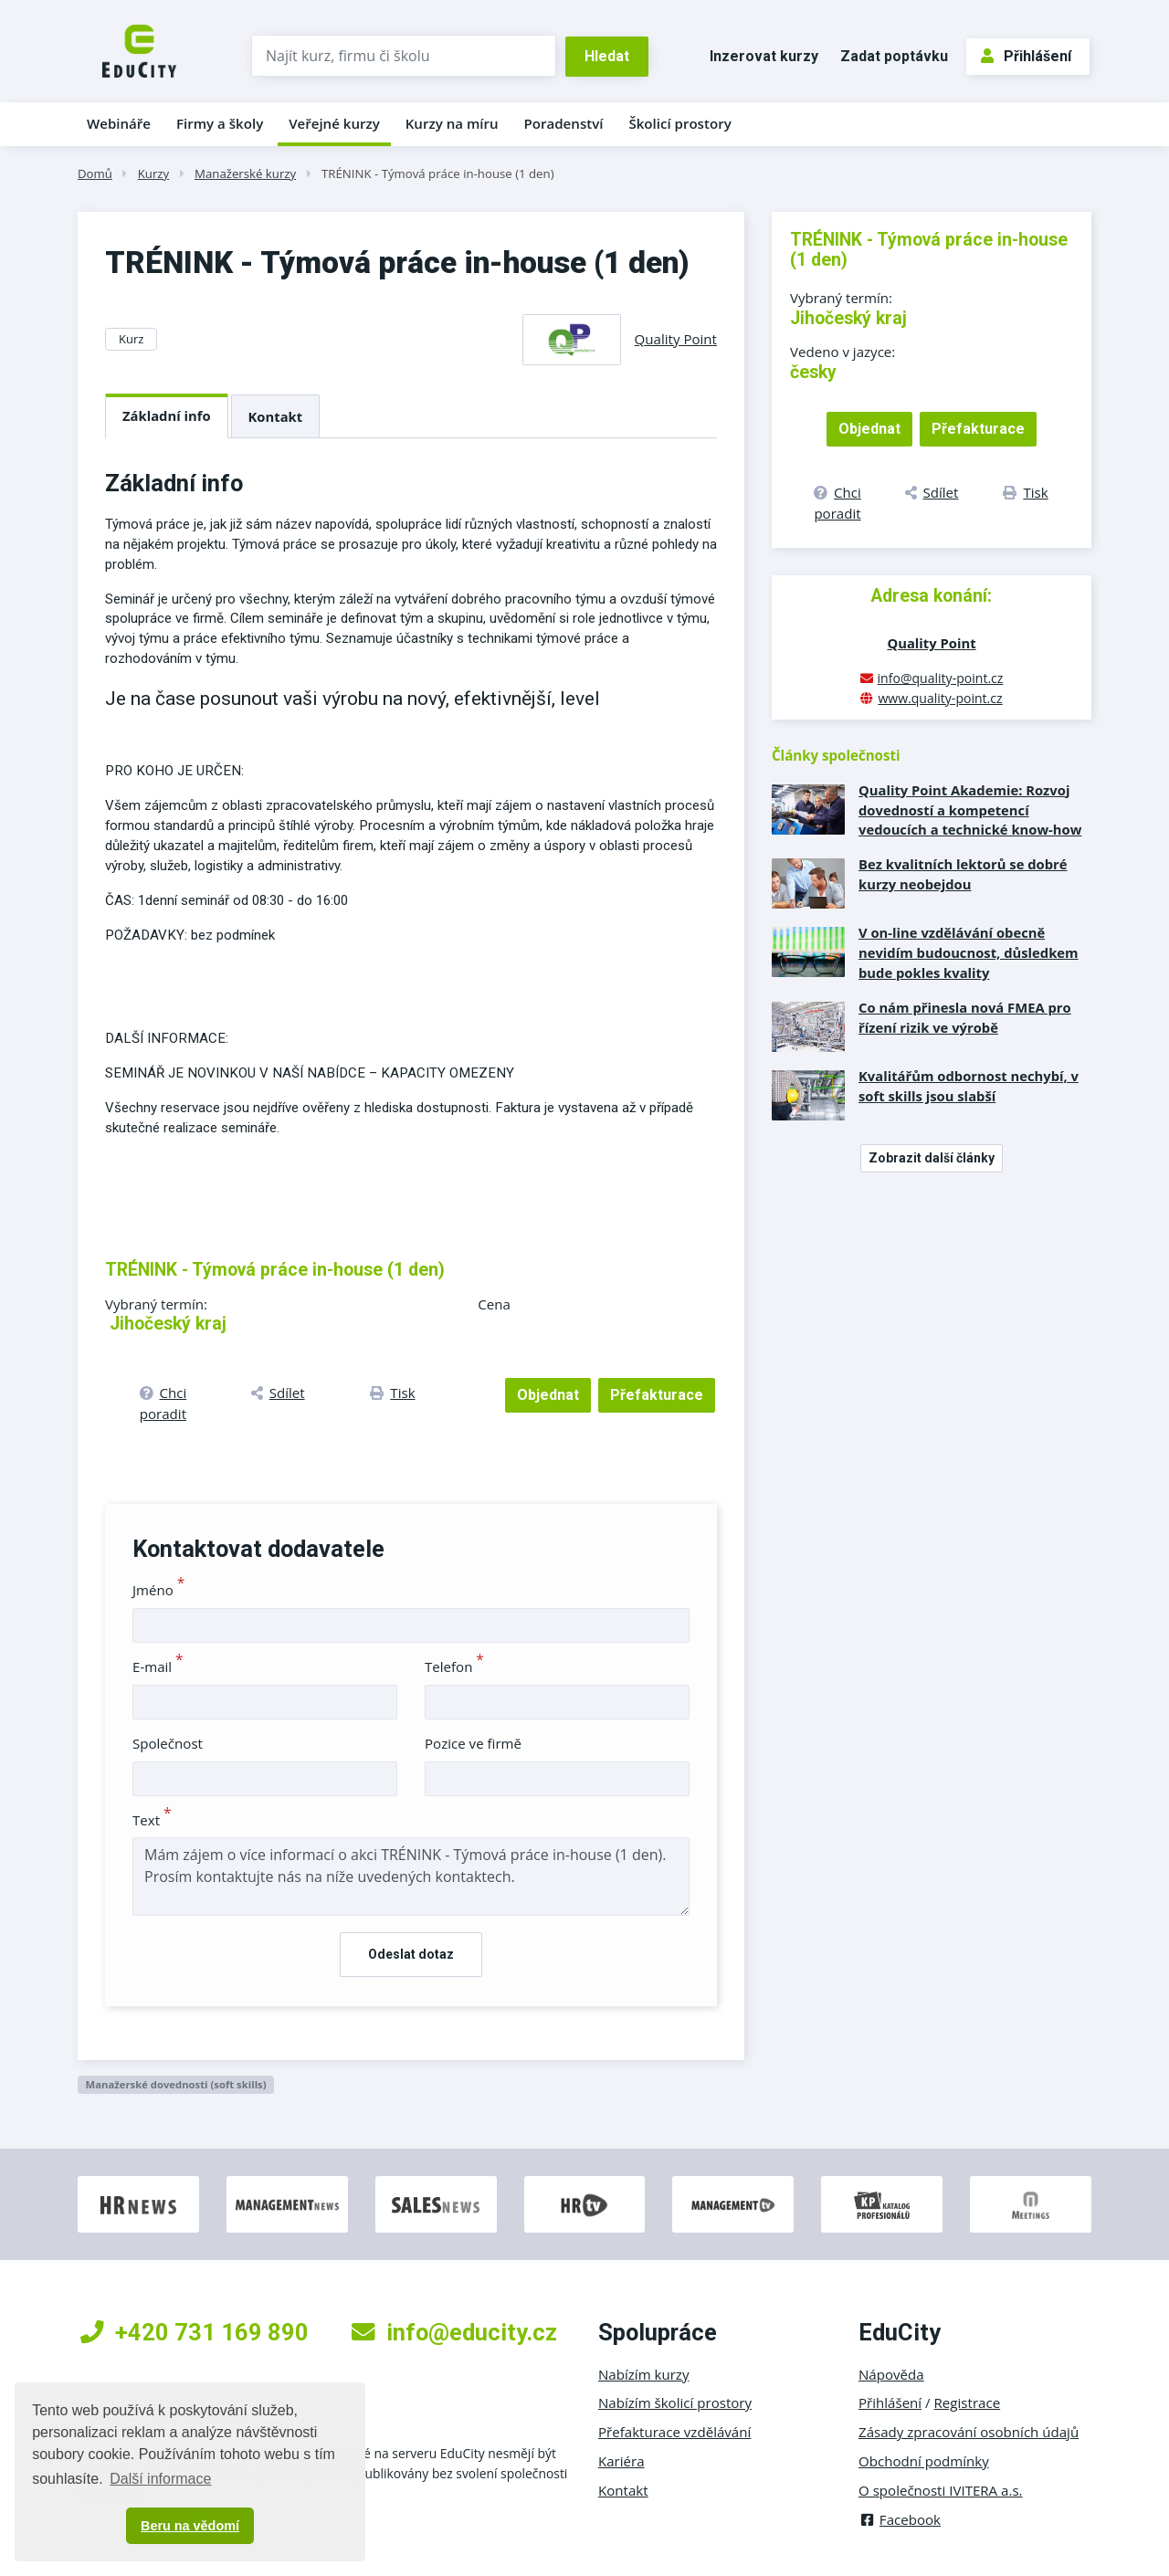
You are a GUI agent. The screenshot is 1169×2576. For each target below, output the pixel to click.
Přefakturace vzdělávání (674, 2432)
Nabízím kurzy (643, 2374)
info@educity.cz (454, 2332)
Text (152, 1820)
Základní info (166, 415)
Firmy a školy (219, 123)
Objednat (548, 1395)
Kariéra (621, 2461)
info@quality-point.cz (941, 678)
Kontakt (275, 416)
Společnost (167, 1743)
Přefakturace (656, 1395)
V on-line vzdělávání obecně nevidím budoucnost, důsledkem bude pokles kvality (968, 952)
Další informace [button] (160, 2479)
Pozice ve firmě (473, 1743)
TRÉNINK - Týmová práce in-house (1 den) (437, 173)
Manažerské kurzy (245, 173)
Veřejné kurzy (334, 123)
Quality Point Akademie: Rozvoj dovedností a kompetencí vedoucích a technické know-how (969, 810)
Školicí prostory (679, 123)
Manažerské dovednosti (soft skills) (175, 2084)
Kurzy (153, 173)
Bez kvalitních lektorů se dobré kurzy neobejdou (963, 874)
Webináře (119, 123)
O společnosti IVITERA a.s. (940, 2490)
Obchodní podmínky (923, 2461)
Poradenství (564, 123)
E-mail (158, 1666)
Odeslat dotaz (411, 1954)
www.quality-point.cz (940, 698)
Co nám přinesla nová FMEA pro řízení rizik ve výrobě (964, 1017)
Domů (95, 173)
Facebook (899, 2519)
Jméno (158, 1590)
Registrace (967, 2402)
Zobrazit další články (932, 1158)
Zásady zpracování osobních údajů (968, 2432)
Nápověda (891, 2374)
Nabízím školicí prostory (675, 2402)
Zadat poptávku (894, 56)
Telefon (454, 1666)
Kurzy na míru (452, 123)
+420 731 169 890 (194, 2332)
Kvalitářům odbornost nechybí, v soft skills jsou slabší (968, 1086)
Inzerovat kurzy (764, 56)
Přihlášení (1026, 56)
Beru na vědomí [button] (190, 2525)
